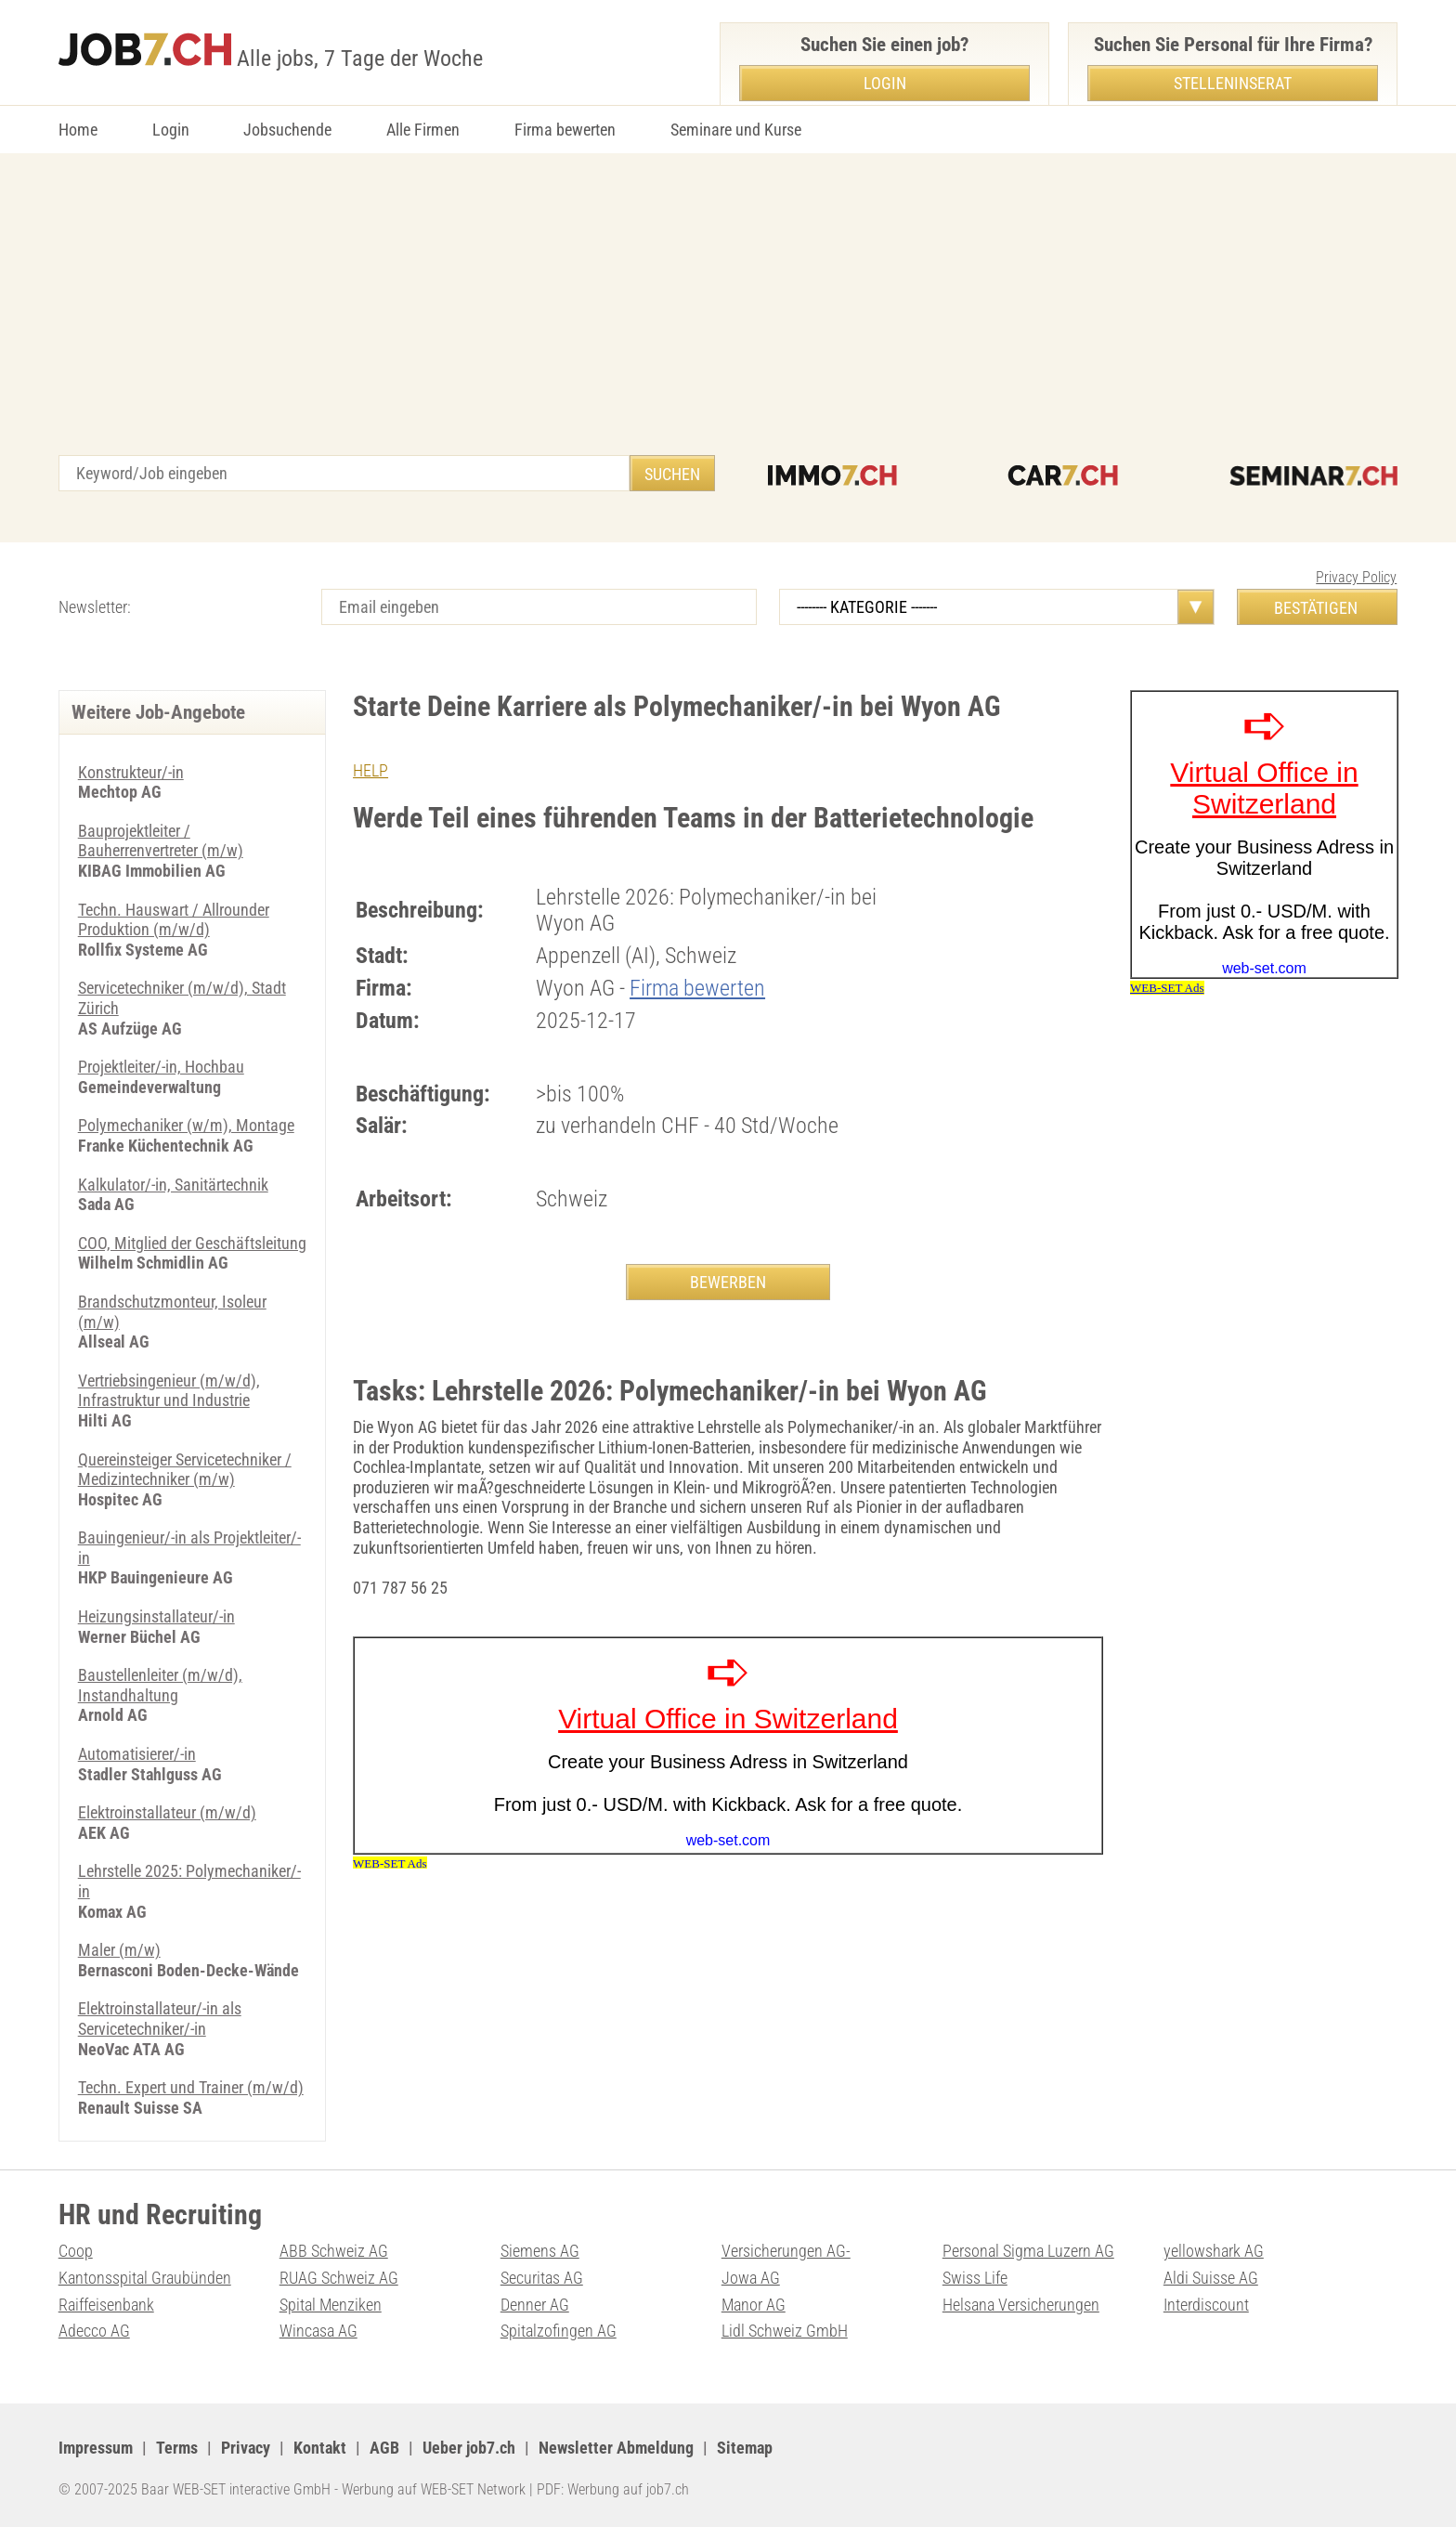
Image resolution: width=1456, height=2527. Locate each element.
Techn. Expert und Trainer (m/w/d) (191, 2087)
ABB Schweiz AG (334, 2250)
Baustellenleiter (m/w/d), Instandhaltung (160, 1685)
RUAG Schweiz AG (339, 2277)
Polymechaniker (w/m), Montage (186, 1125)
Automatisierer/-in (137, 1754)
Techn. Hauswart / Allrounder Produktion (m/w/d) (173, 920)
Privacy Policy (1356, 577)
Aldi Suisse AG (1211, 2277)
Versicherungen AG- (786, 2250)
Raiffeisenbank (106, 2304)
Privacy (245, 2447)
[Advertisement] (728, 316)
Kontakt (319, 2447)
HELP (370, 770)
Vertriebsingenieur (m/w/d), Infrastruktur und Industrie (169, 1391)
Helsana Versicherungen (1020, 2304)
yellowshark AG (1214, 2250)
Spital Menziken (331, 2304)
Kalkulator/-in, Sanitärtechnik (173, 1184)
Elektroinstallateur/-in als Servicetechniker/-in (159, 2019)
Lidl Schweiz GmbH (785, 2330)
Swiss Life (975, 2277)
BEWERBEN (728, 1282)
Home (78, 129)
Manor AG (754, 2304)
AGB (384, 2447)
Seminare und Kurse (735, 129)
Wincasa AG (319, 2330)
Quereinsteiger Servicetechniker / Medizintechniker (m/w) (185, 1470)
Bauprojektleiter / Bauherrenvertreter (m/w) (160, 841)
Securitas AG (541, 2277)
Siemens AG (539, 2250)
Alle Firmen (423, 129)
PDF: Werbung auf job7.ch (613, 2489)
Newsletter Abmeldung (616, 2447)
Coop (75, 2250)
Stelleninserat (1233, 83)
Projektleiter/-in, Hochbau (161, 1066)
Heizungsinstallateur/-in (156, 1616)
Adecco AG (94, 2330)
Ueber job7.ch (468, 2447)
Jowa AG (751, 2277)
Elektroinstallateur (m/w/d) (167, 1812)
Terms (177, 2447)
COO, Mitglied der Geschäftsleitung (192, 1243)
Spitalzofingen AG (558, 2330)
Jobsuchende (287, 129)
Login (170, 129)
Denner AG (534, 2304)
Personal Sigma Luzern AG (1028, 2250)
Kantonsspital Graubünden (144, 2277)
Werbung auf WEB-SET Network (434, 2489)
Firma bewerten (565, 129)
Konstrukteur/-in (131, 772)
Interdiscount (1206, 2304)
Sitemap (745, 2447)
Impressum (95, 2447)
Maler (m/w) (119, 1950)
